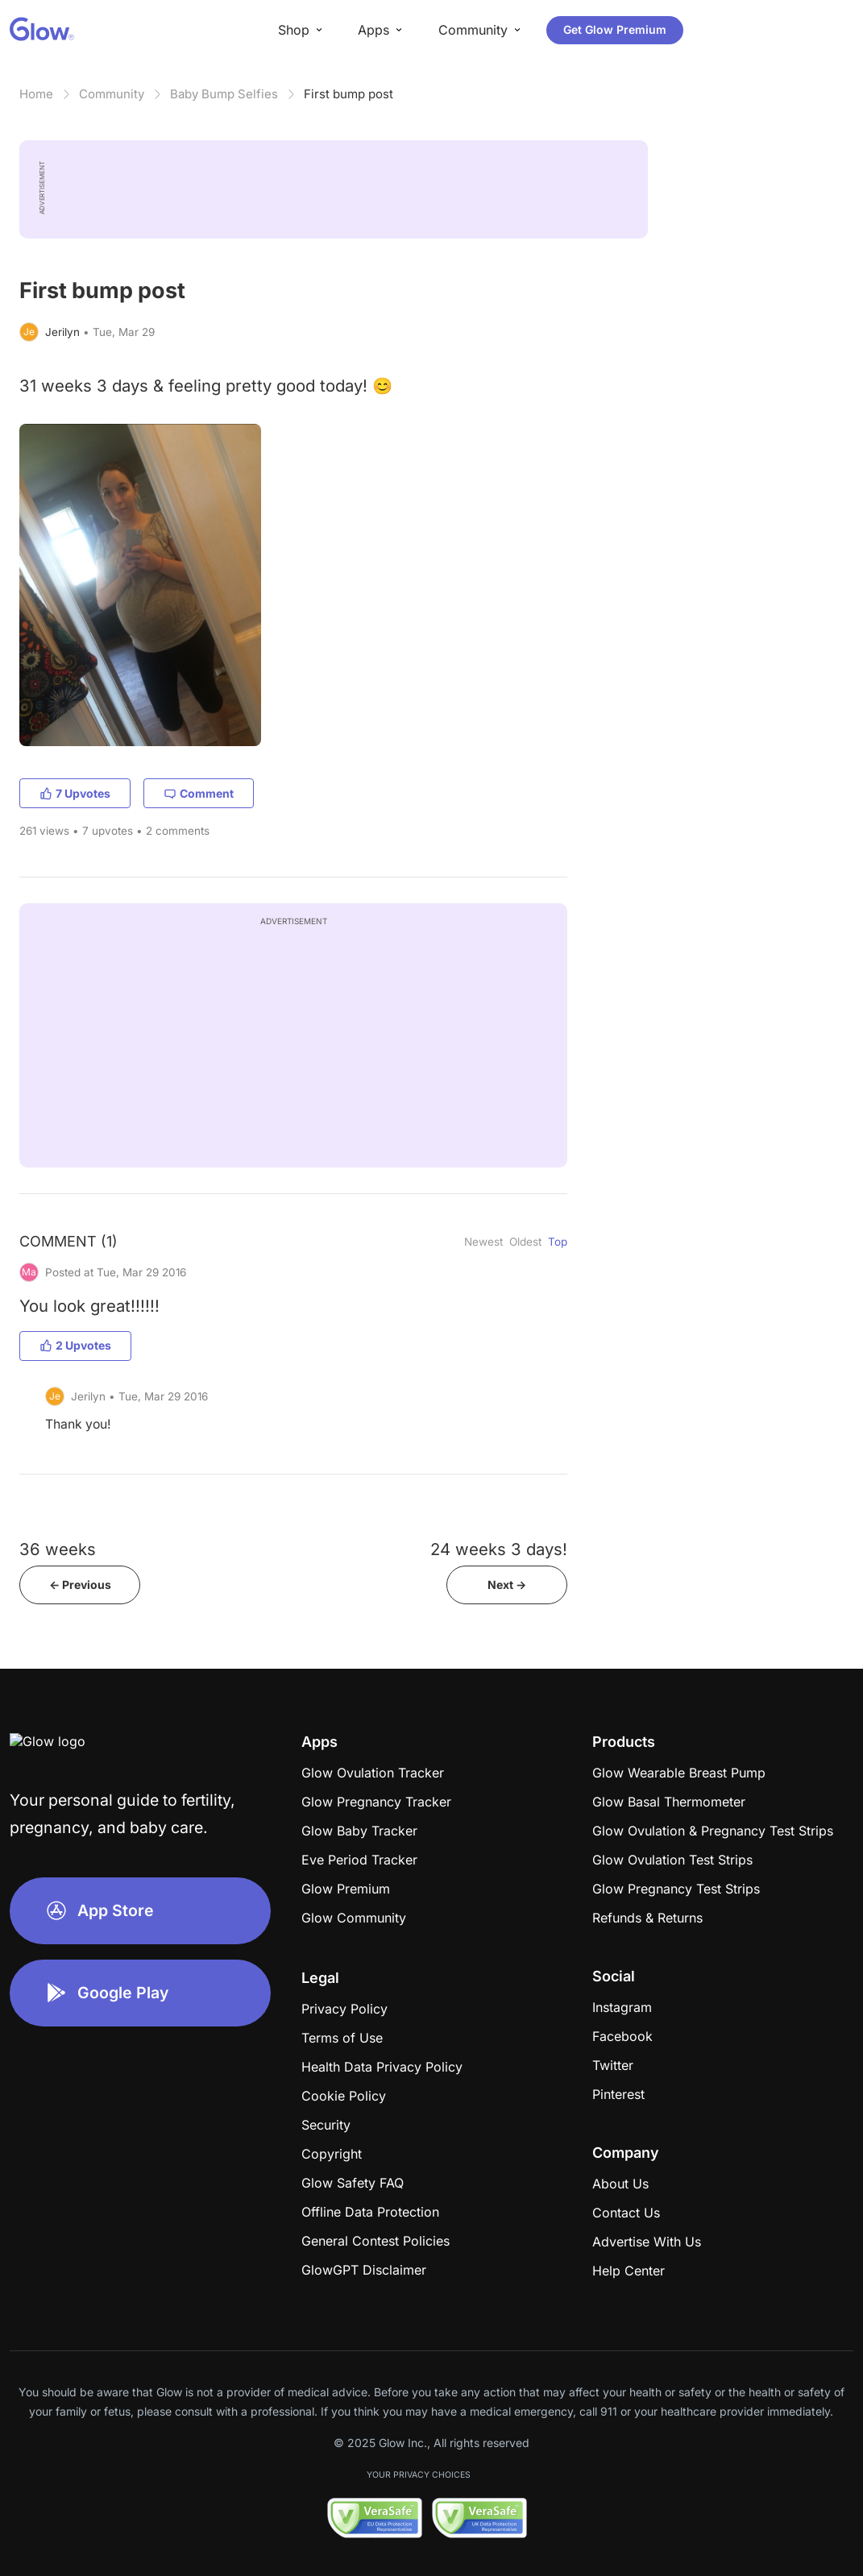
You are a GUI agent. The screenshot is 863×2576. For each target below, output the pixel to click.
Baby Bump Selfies (224, 94)
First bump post (348, 94)
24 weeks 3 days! (498, 1549)
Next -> (507, 1584)
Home (36, 94)
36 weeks (57, 1549)
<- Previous (80, 1584)
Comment (199, 793)
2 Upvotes (75, 1345)
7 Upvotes (74, 793)
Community (111, 94)
